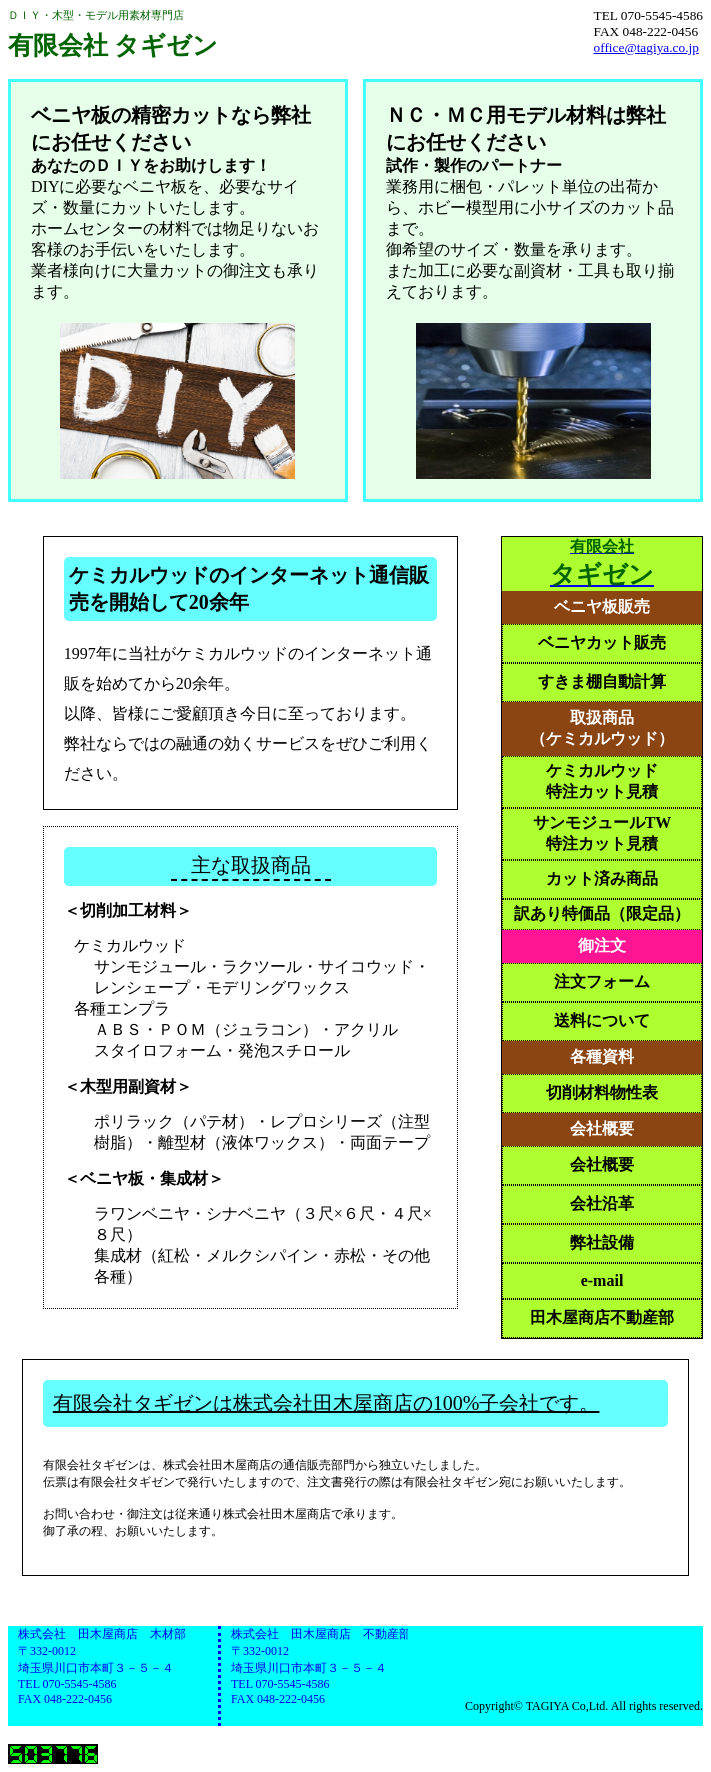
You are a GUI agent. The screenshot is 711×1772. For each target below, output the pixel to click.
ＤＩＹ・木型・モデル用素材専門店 (113, 35)
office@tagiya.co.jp (646, 47)
